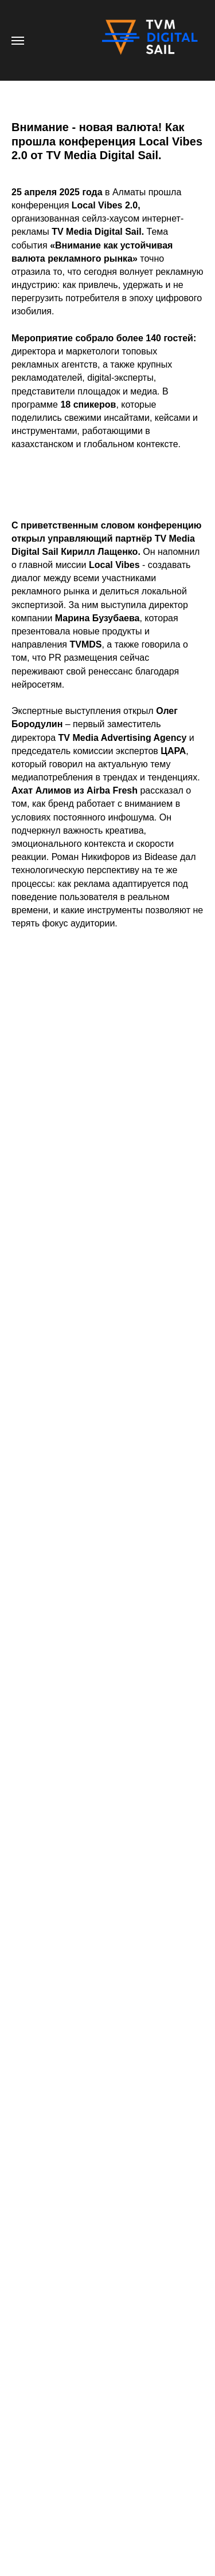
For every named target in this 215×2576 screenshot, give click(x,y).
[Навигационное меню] (17, 41)
